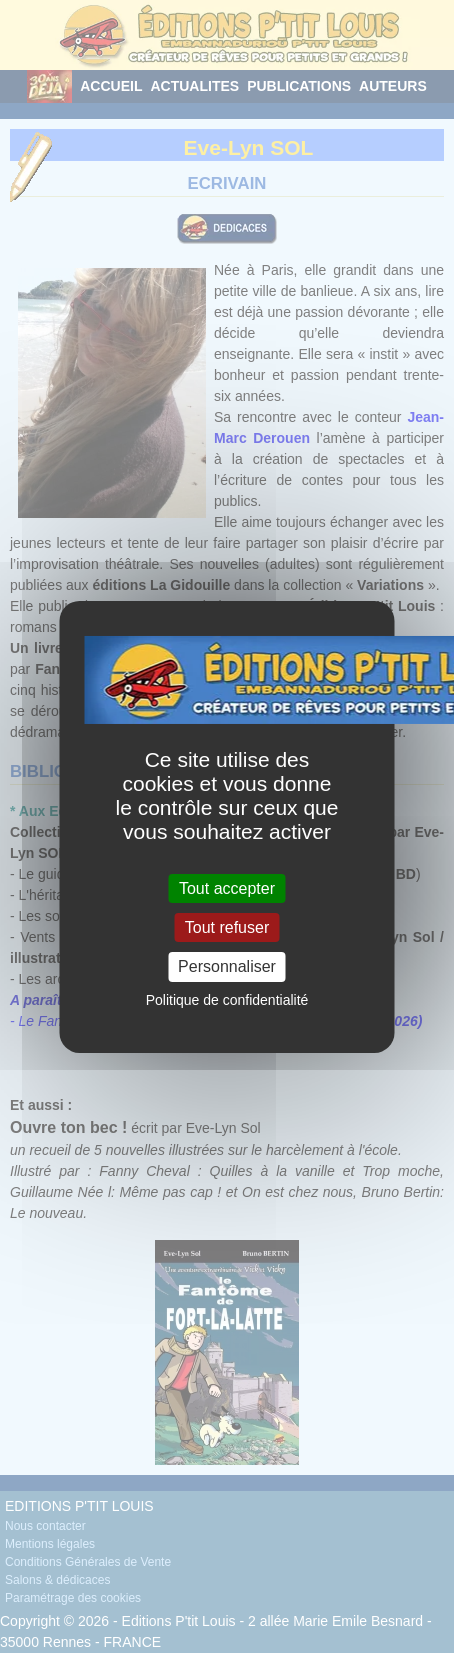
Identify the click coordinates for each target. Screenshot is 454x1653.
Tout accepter (227, 888)
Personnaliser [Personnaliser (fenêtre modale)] (227, 966)
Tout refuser (227, 927)
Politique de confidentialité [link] (227, 1000)
